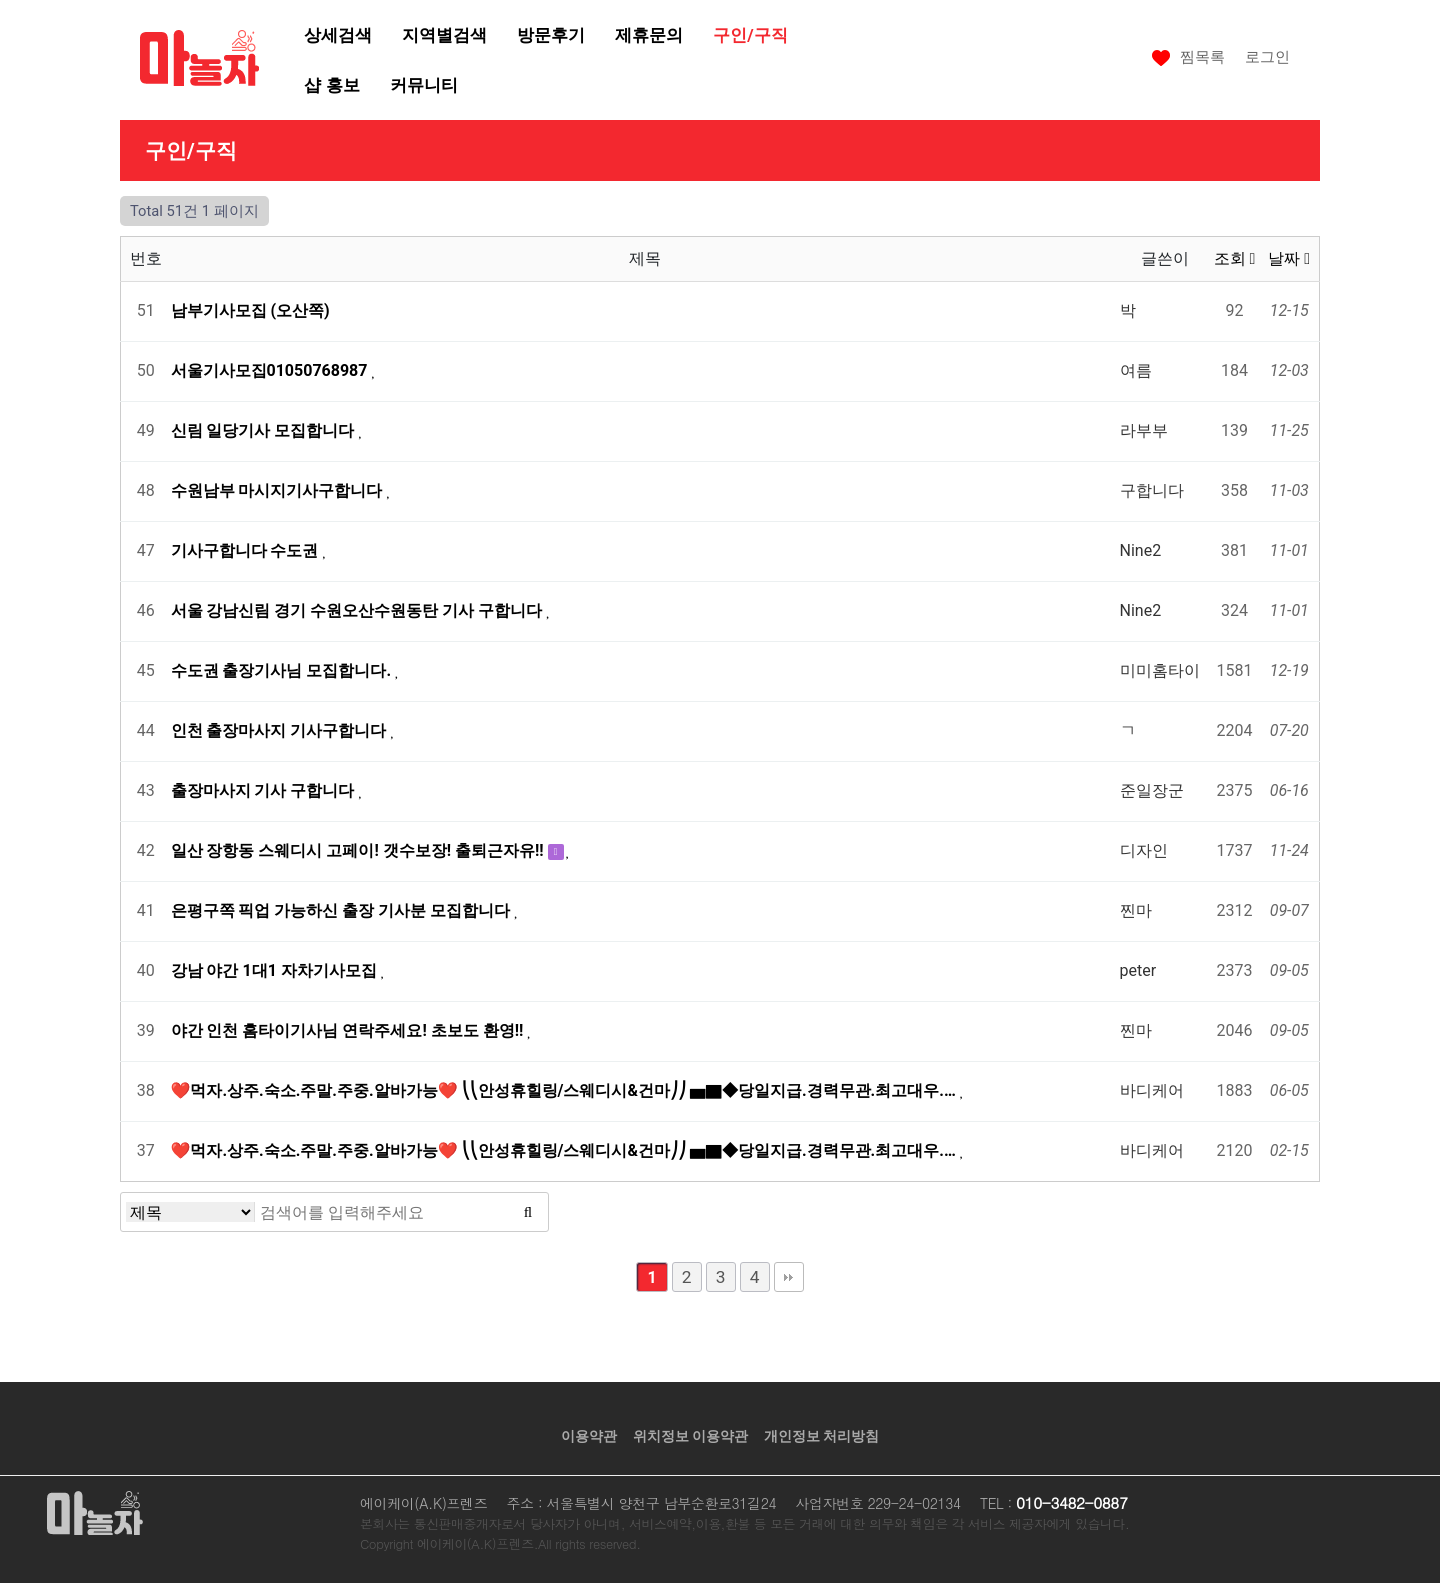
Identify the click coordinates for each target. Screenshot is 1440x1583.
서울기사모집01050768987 (271, 370)
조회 (1235, 258)
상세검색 (338, 35)
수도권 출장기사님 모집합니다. (283, 670)
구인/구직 (750, 35)
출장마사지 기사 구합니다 (265, 790)
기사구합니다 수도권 (247, 550)
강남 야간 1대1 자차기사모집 (276, 970)
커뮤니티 (424, 85)
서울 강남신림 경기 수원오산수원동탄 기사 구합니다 (359, 610)
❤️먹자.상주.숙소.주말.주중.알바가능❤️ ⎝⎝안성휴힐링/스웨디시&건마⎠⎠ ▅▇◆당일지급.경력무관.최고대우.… (565, 1090)
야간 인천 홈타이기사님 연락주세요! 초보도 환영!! (349, 1030)
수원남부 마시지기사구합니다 (279, 490)
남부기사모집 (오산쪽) (250, 310)
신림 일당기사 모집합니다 (265, 430)
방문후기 (551, 35)
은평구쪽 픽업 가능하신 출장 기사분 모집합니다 (343, 910)
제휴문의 (649, 35)
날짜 (1289, 258)
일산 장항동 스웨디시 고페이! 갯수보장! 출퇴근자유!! (359, 850)
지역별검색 (444, 35)
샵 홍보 (331, 85)
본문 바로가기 (0, 0)
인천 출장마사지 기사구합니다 (281, 730)
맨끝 (789, 1277)
